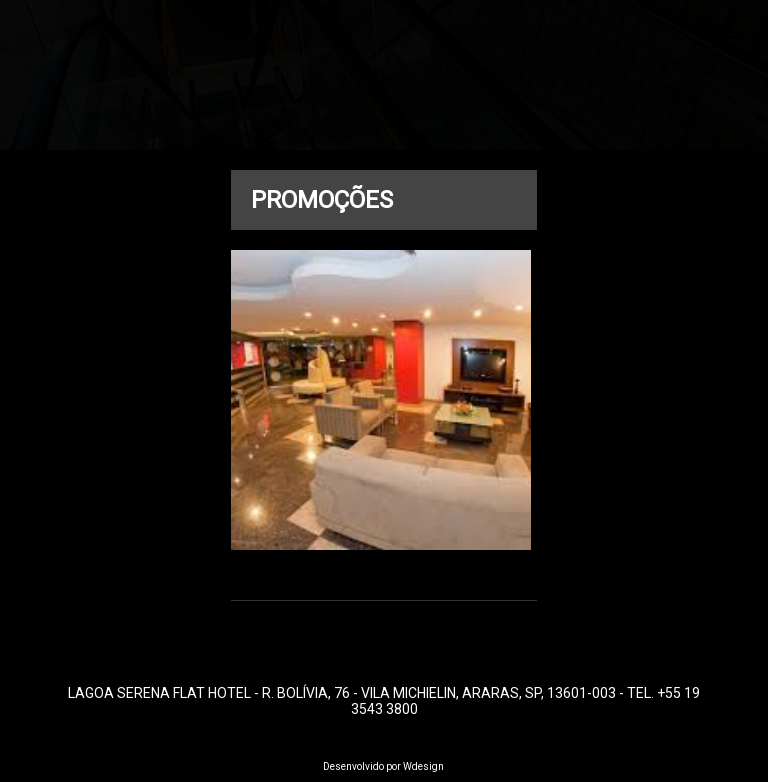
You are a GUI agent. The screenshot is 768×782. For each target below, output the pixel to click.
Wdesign (423, 766)
